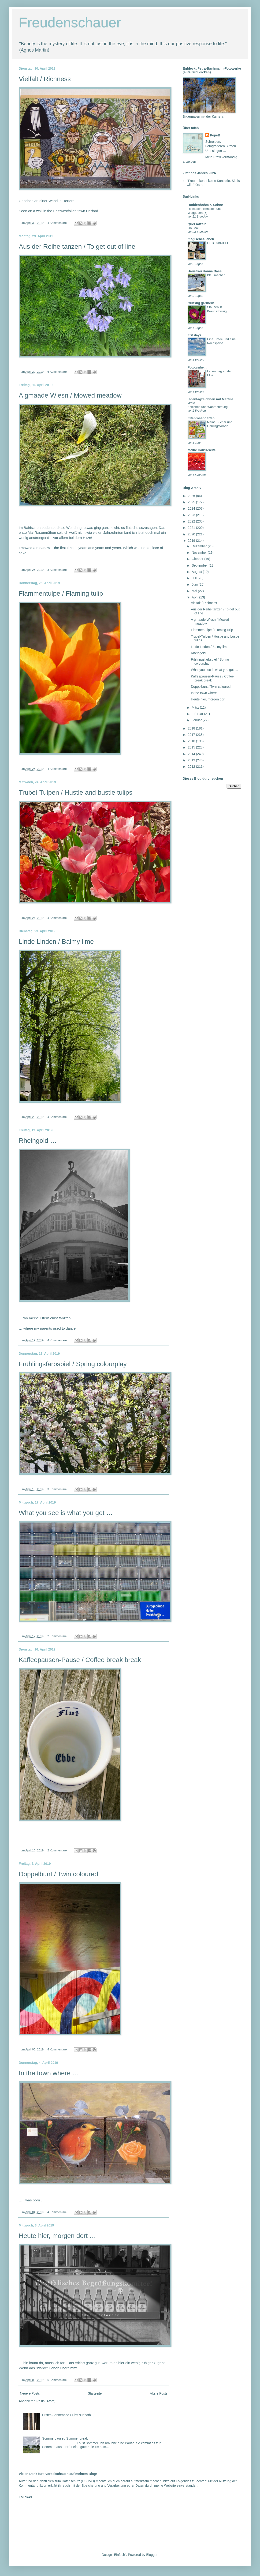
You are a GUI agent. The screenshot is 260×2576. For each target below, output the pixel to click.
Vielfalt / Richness (45, 79)
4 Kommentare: (57, 223)
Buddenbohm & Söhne (205, 205)
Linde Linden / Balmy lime (56, 941)
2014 (192, 754)
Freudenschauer (70, 22)
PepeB (215, 135)
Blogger (151, 2555)
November (200, 552)
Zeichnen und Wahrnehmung (208, 407)
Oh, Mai (193, 228)
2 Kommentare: (57, 1636)
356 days (194, 335)
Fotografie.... (197, 367)
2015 (192, 747)
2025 (192, 502)
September (200, 565)
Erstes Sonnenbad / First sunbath (66, 2415)
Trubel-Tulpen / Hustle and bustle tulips (75, 792)
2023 (192, 515)
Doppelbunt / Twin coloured (58, 1874)
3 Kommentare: (57, 570)
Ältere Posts (158, 2393)
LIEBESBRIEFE (218, 243)
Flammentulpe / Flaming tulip (61, 593)
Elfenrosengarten (201, 418)
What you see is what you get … (66, 1512)
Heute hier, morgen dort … (57, 2235)
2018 (192, 728)
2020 (192, 534)
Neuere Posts (30, 2393)
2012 (192, 766)
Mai (195, 591)
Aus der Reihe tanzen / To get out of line (77, 246)
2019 (192, 540)
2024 (192, 508)
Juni (195, 584)
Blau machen (216, 275)
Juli (194, 578)
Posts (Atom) (46, 2401)
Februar (198, 714)
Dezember (200, 546)
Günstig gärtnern (201, 303)
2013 (192, 760)
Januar (197, 720)
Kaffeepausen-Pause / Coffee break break (80, 1659)
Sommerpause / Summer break (65, 2438)
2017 (192, 735)
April (195, 597)
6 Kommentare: (57, 371)
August (197, 572)
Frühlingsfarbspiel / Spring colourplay (73, 1364)
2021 (192, 528)
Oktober (198, 559)
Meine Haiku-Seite (202, 450)
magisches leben (201, 239)
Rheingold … (38, 1140)
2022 (192, 521)
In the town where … (49, 2073)
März (196, 707)
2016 (192, 741)
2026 (192, 496)
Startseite (95, 2393)
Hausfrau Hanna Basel (205, 271)
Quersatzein (197, 224)
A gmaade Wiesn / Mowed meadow (70, 395)
